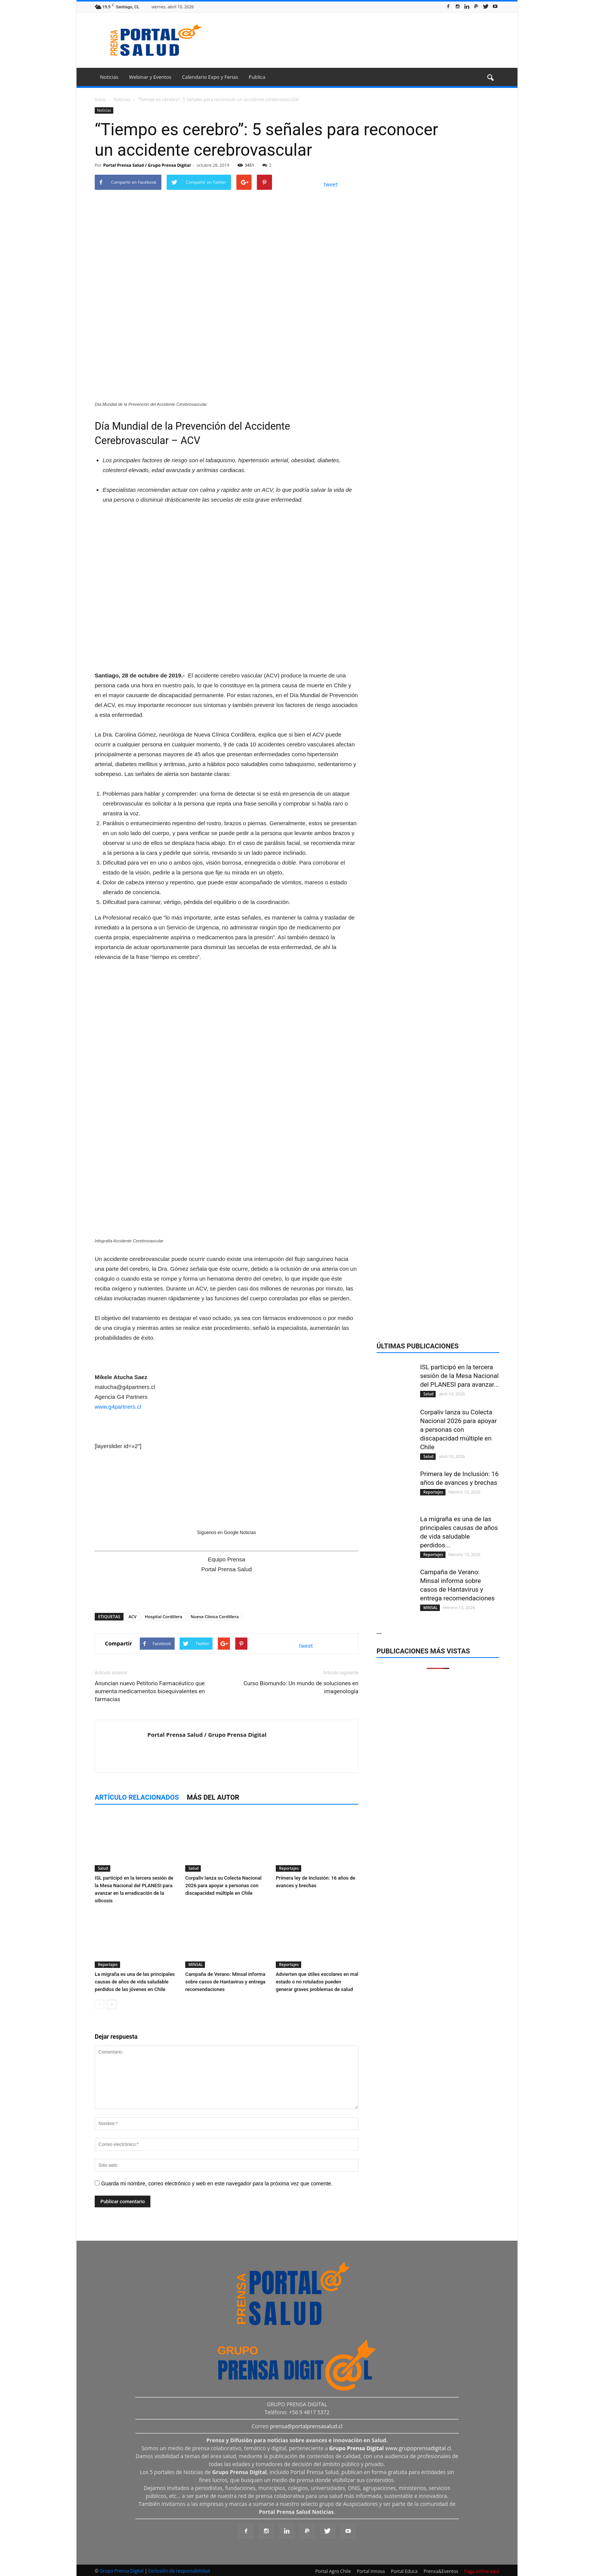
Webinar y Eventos (150, 77)
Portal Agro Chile (333, 2571)
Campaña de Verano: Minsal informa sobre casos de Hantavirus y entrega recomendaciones (225, 1981)
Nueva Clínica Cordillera (215, 1616)
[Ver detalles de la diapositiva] (226, 576)
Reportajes (288, 1868)
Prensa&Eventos (441, 2571)
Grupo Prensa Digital (122, 2571)
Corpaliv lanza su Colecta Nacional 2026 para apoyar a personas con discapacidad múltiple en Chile (223, 1885)
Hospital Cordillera (163, 1616)
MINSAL (195, 1964)
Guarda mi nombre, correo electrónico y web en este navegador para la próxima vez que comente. (217, 2183)
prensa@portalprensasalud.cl (306, 2426)
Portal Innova (371, 2571)
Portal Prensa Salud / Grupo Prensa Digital (147, 165)
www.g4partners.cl (118, 1406)
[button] (490, 78)
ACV (132, 1616)
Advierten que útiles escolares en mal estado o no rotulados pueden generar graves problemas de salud (317, 1981)
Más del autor (213, 1797)
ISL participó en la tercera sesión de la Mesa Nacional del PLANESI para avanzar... (459, 1375)
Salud (102, 1868)
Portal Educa (404, 2571)
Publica (257, 77)
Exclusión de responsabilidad (179, 2571)
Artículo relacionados (137, 1797)
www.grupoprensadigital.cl (390, 2448)
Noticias (109, 77)
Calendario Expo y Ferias (210, 77)
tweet (331, 184)
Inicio (100, 99)
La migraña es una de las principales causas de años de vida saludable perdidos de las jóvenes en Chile (135, 1981)
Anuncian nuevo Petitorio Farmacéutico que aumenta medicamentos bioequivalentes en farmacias (150, 1691)
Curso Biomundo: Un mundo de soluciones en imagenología (301, 1687)
